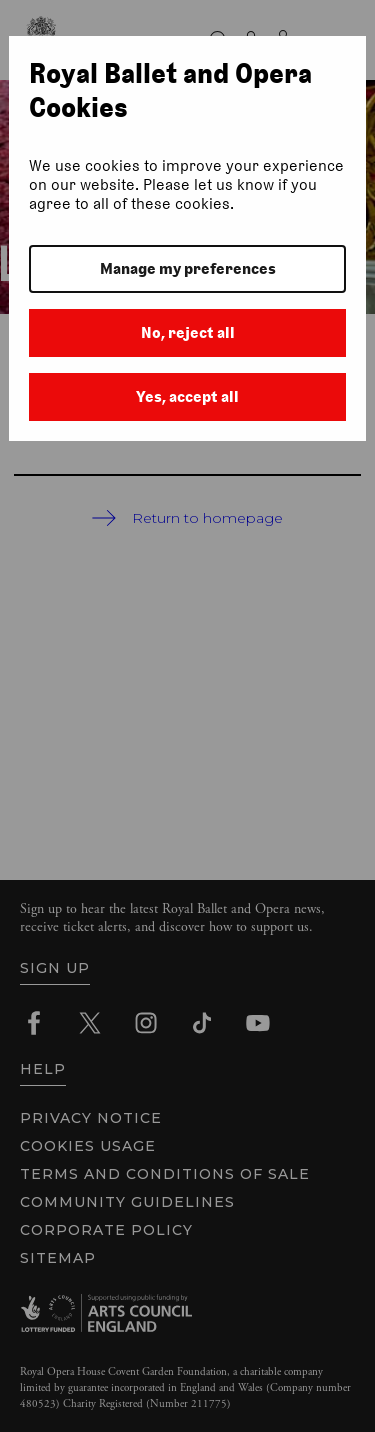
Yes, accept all (187, 396)
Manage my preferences (188, 268)
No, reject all (188, 332)
